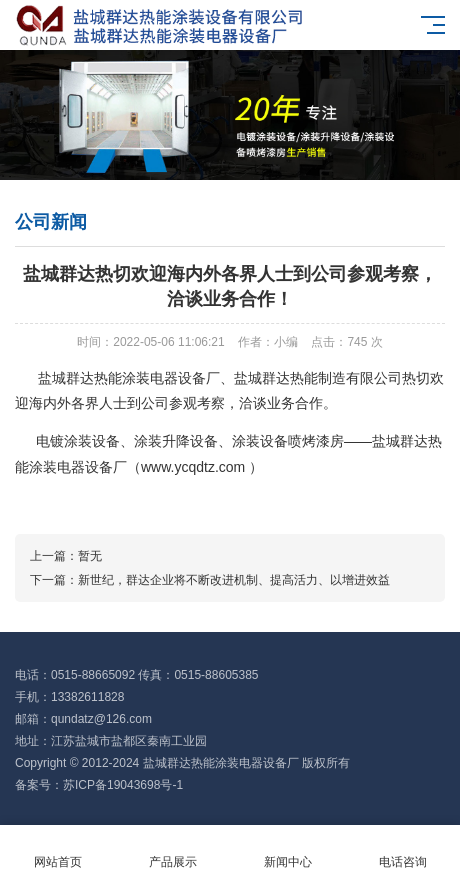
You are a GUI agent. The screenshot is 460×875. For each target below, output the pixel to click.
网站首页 (57, 850)
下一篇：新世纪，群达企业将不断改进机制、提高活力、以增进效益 (210, 580)
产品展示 (172, 850)
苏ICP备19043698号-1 (123, 785)
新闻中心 (287, 850)
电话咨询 (402, 850)
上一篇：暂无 (66, 556)
